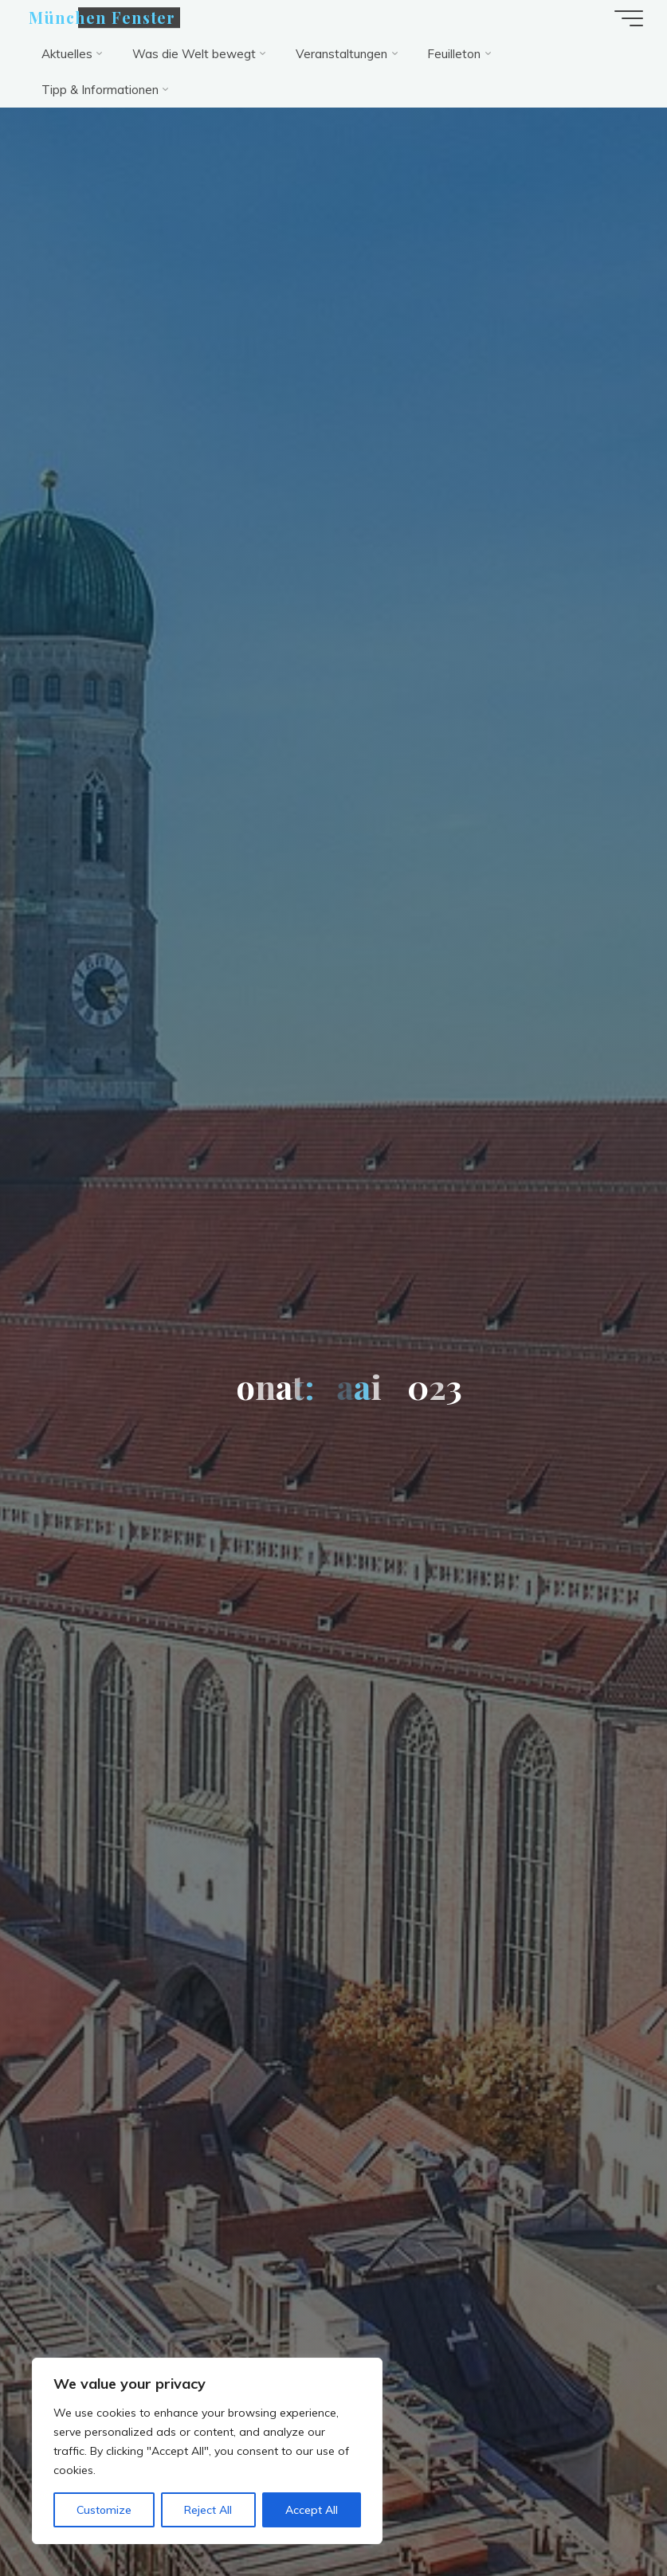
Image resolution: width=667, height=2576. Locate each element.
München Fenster (102, 17)
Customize (104, 2510)
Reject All (208, 2510)
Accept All (311, 2510)
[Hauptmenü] (628, 18)
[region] (207, 2451)
